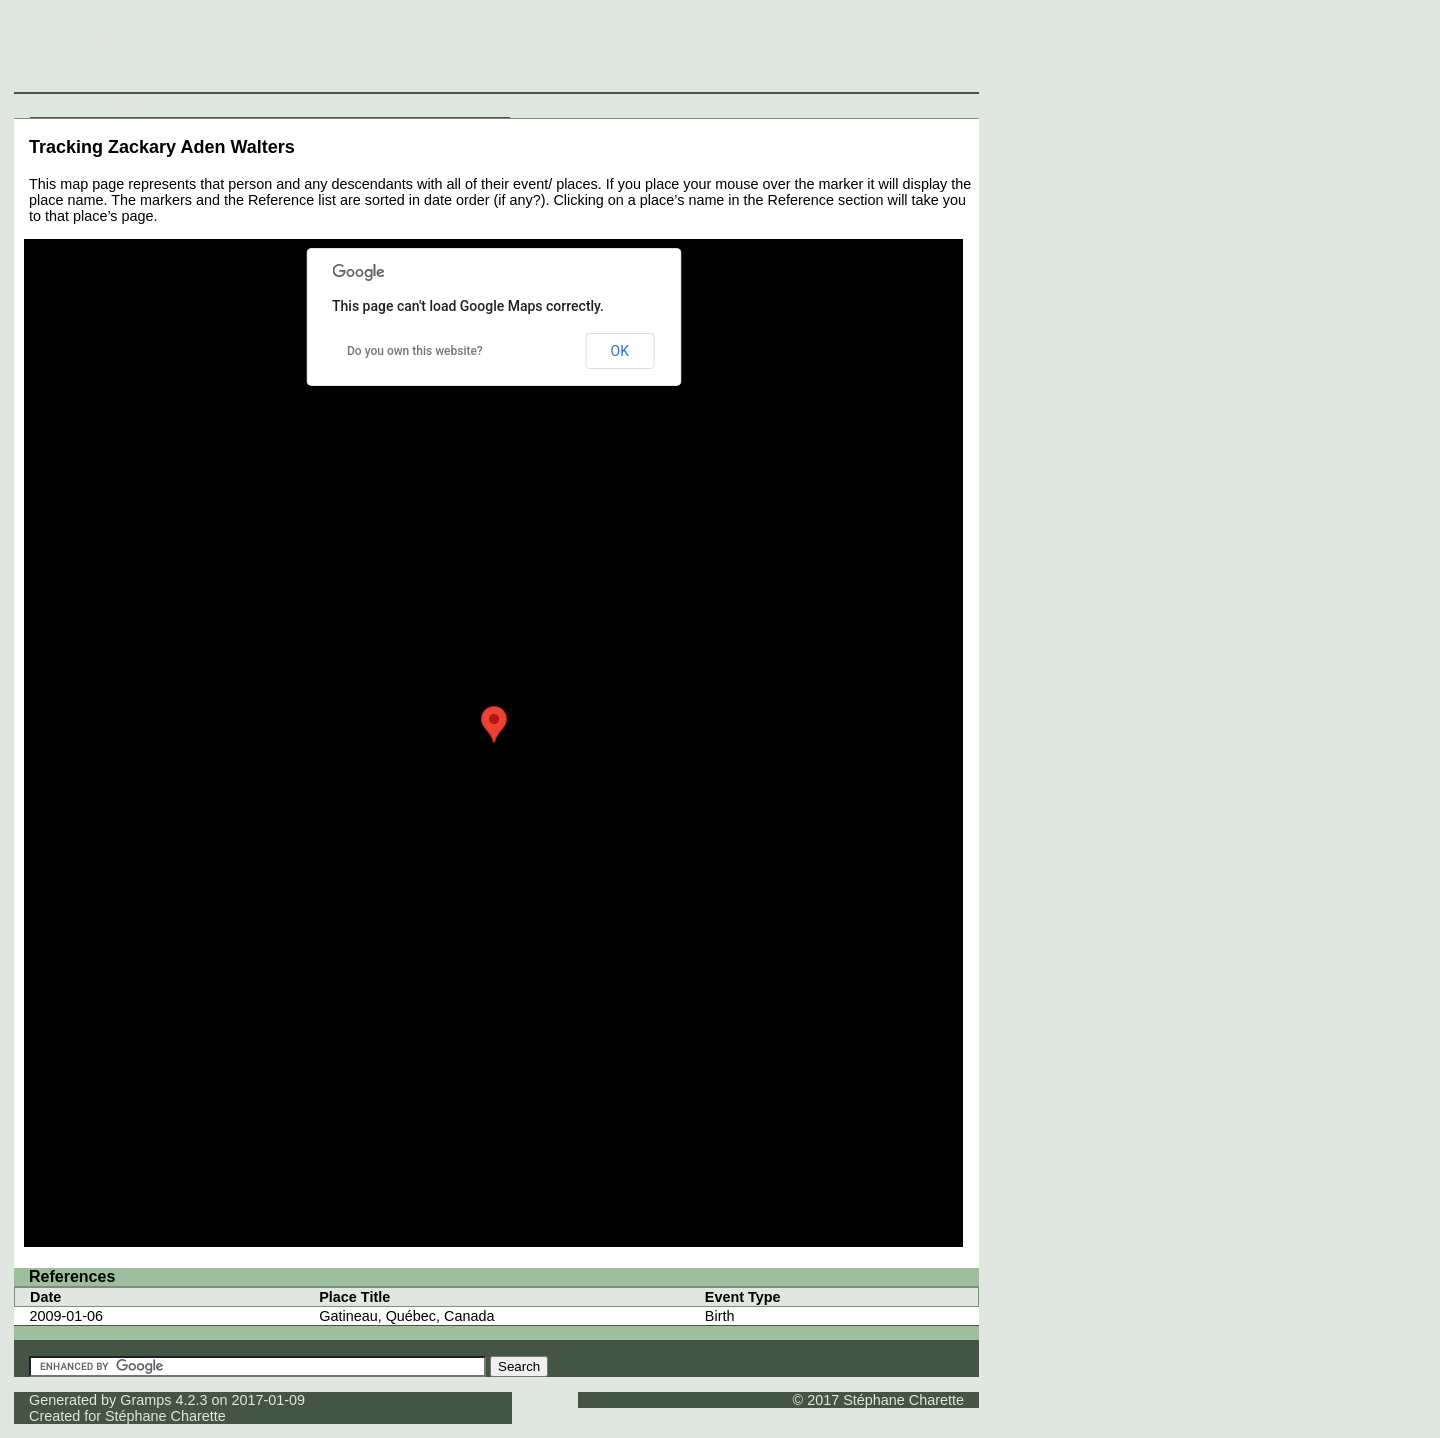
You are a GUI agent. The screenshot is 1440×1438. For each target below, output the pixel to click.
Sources (305, 105)
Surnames (137, 105)
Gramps (145, 1400)
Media (356, 105)
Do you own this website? (415, 351)
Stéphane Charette (165, 1416)
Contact (483, 105)
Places (253, 105)
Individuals (66, 105)
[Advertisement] (1071, 50)
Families (200, 105)
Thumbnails (416, 105)
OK (620, 351)
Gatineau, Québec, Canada (406, 1316)
